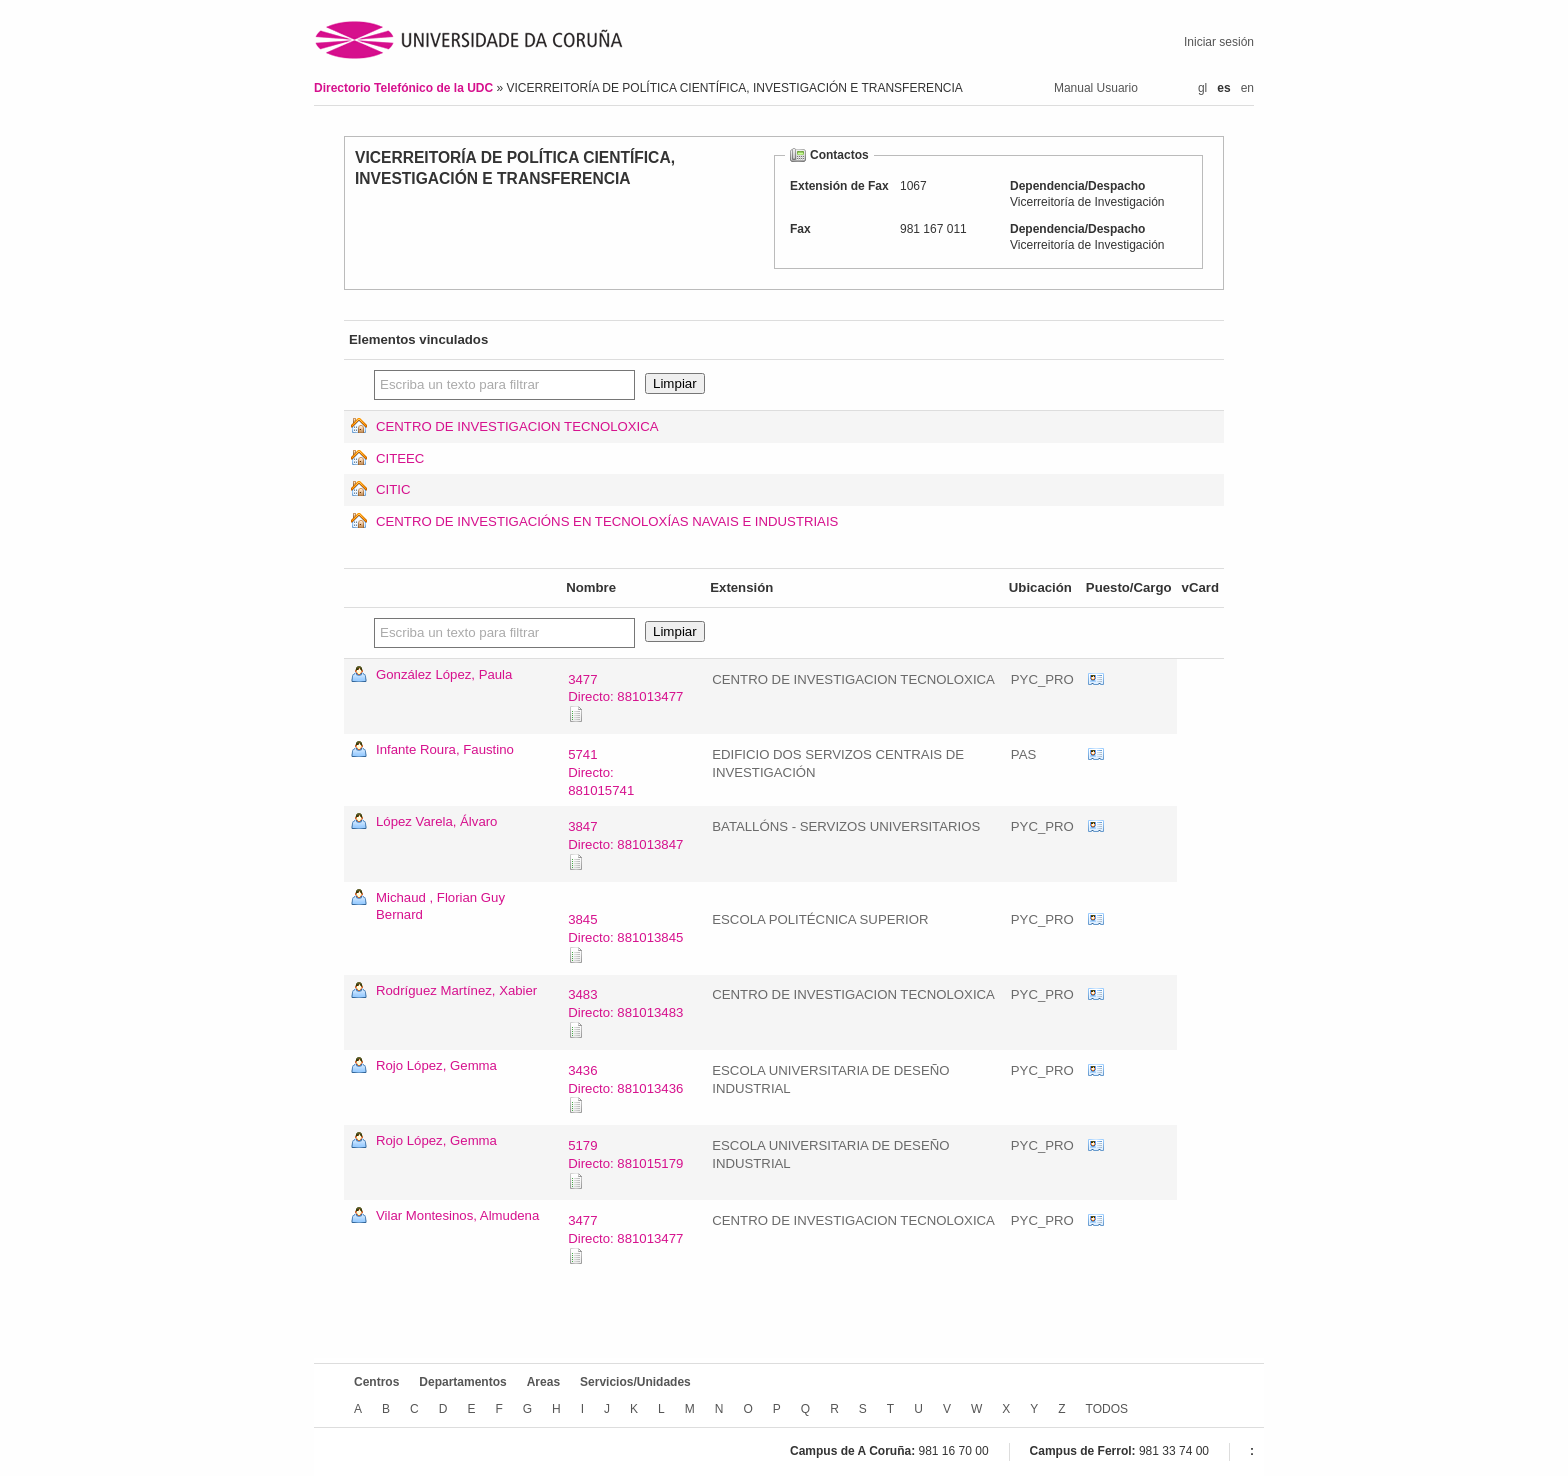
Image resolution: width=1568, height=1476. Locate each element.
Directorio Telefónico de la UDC (405, 88)
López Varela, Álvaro (436, 821)
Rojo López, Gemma (436, 1065)
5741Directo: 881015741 (601, 772)
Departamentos (462, 1382)
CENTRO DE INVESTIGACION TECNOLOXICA (517, 426)
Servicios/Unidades (635, 1382)
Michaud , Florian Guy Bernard (440, 906)
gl (1202, 88)
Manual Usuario (1096, 88)
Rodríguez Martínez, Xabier (456, 990)
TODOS (1107, 1409)
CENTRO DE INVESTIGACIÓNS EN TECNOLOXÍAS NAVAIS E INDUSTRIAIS (607, 521)
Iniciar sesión (1219, 42)
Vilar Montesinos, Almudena (457, 1215)
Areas (543, 1382)
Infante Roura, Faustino (445, 749)
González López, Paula (444, 674)
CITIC (393, 489)
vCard (1096, 680)
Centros (376, 1382)
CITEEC (400, 458)
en (1247, 88)
